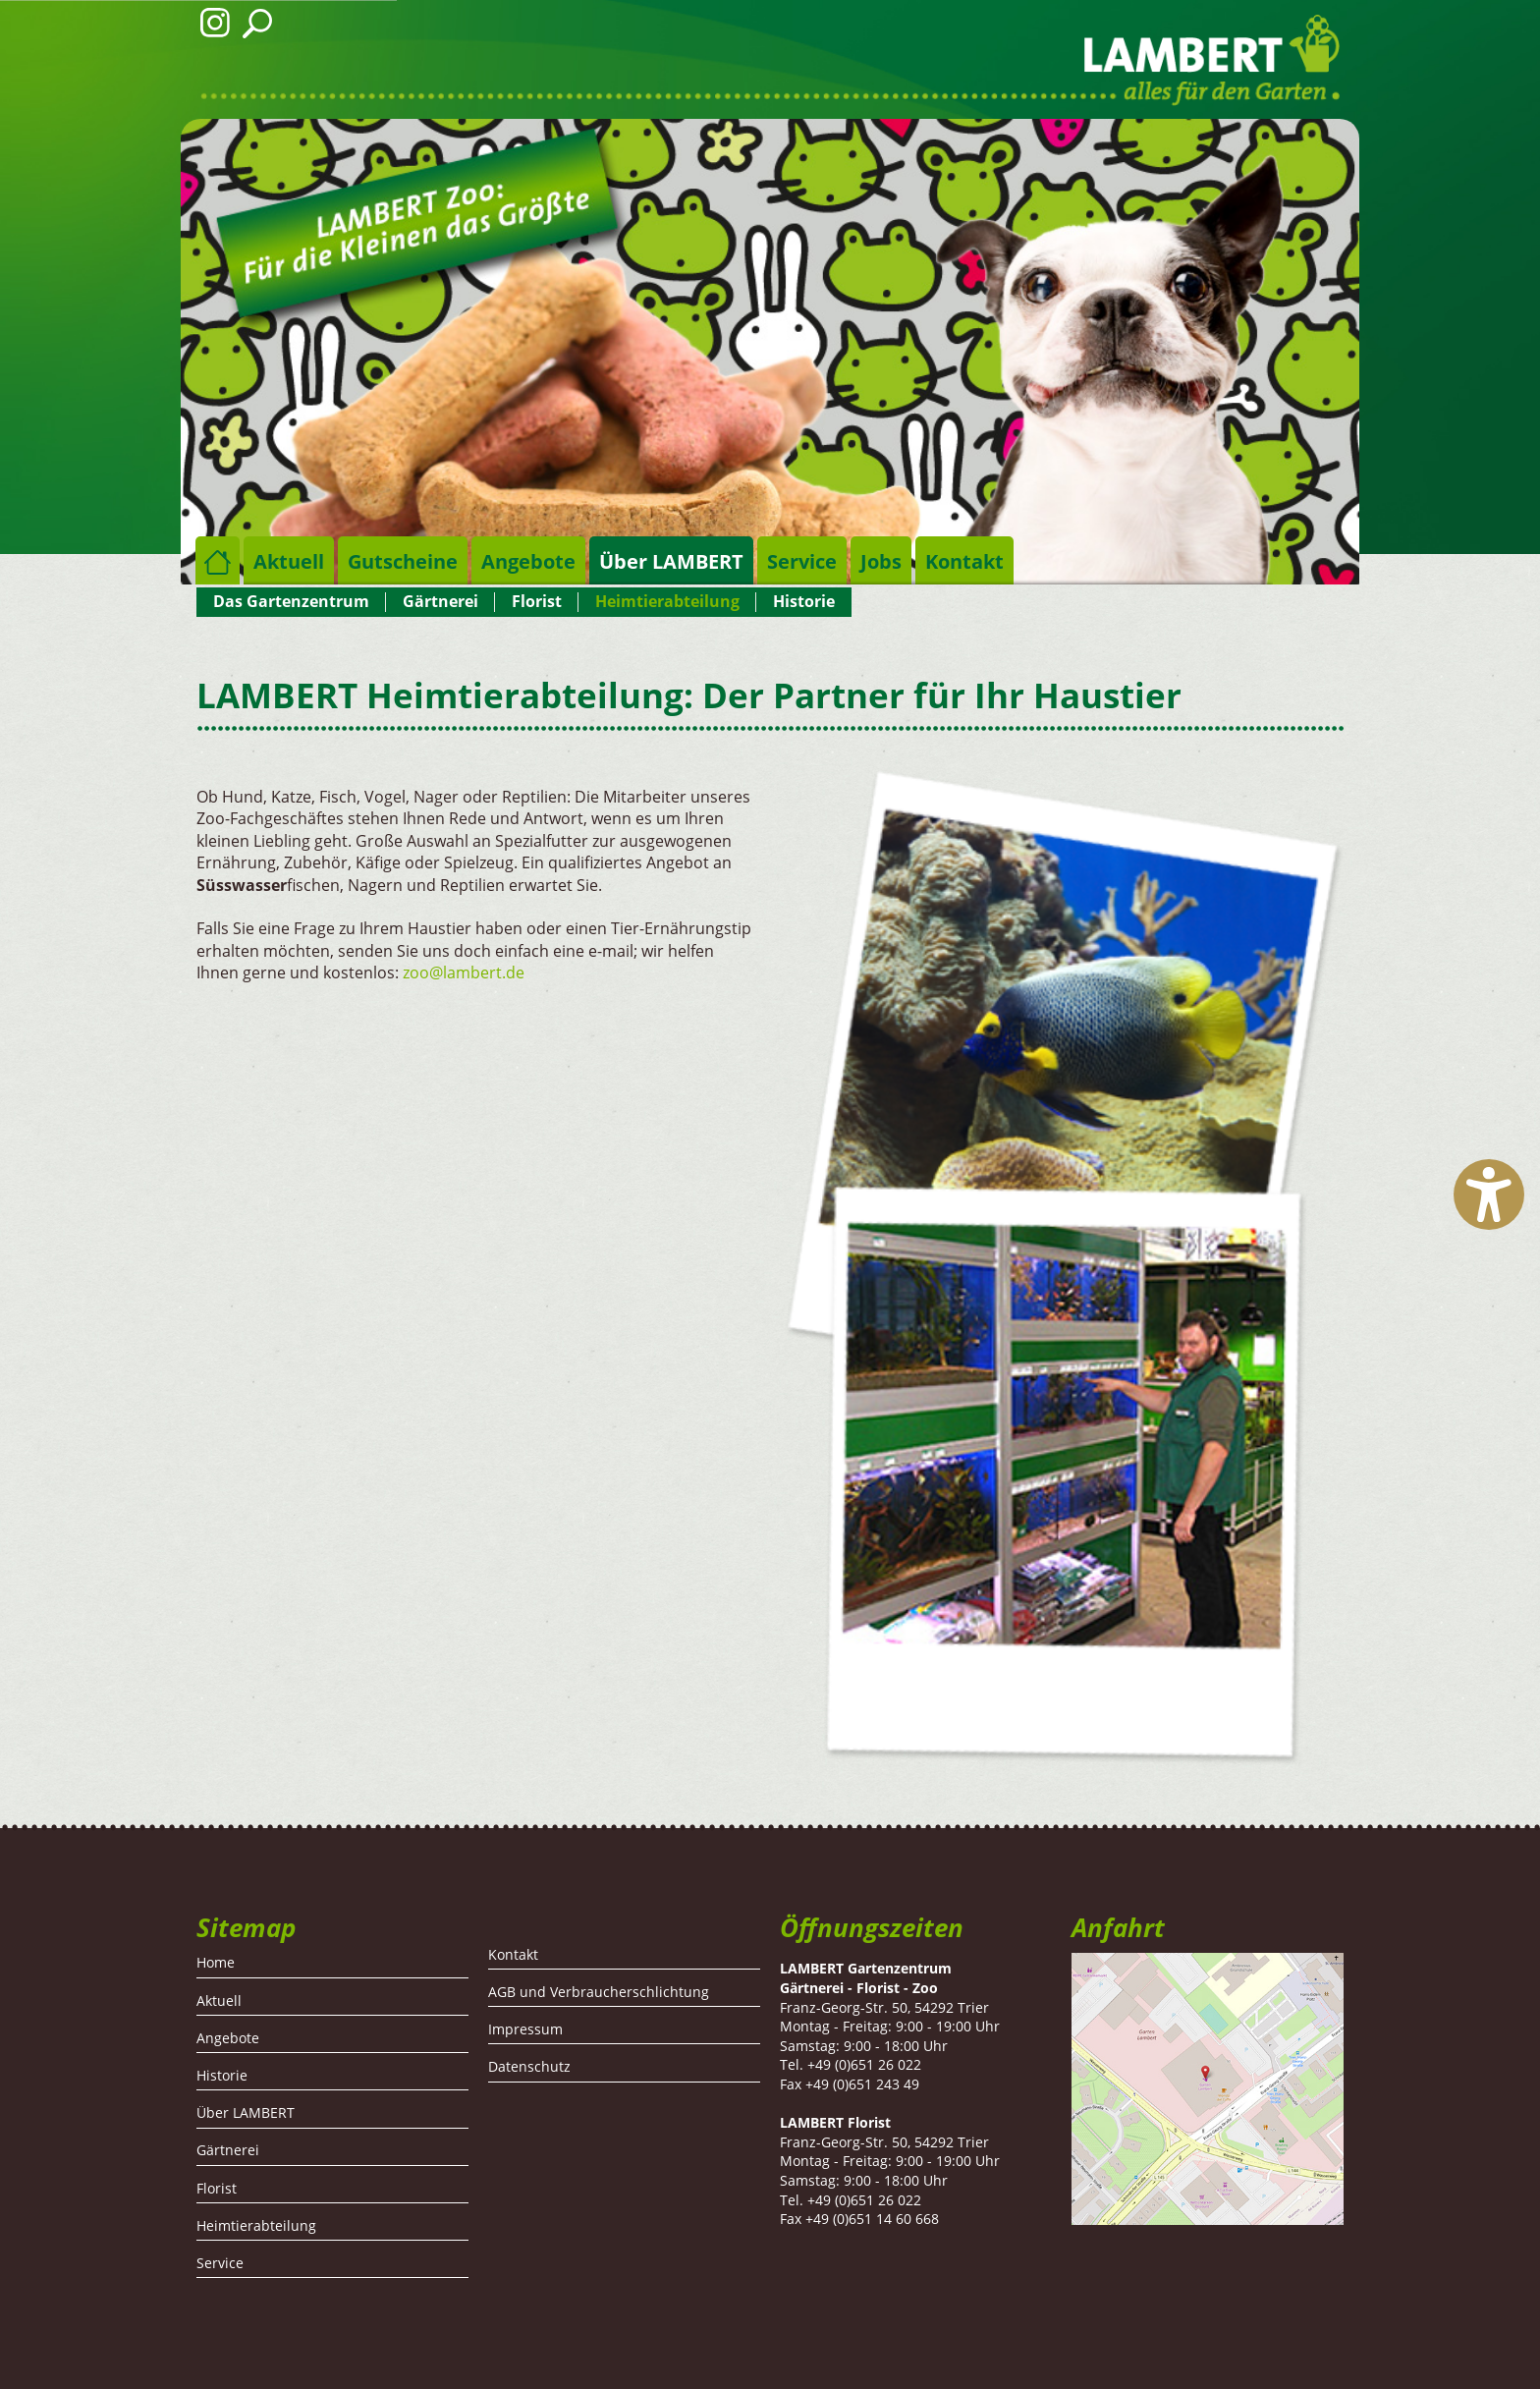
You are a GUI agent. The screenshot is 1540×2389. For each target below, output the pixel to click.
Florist (537, 601)
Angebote (528, 561)
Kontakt (964, 561)
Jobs (881, 561)
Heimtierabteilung (667, 601)
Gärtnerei (440, 601)
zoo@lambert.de (463, 972)
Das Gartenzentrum (291, 601)
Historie (804, 601)
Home (217, 560)
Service (802, 561)
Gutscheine (403, 561)
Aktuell (288, 561)
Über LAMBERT (671, 561)
